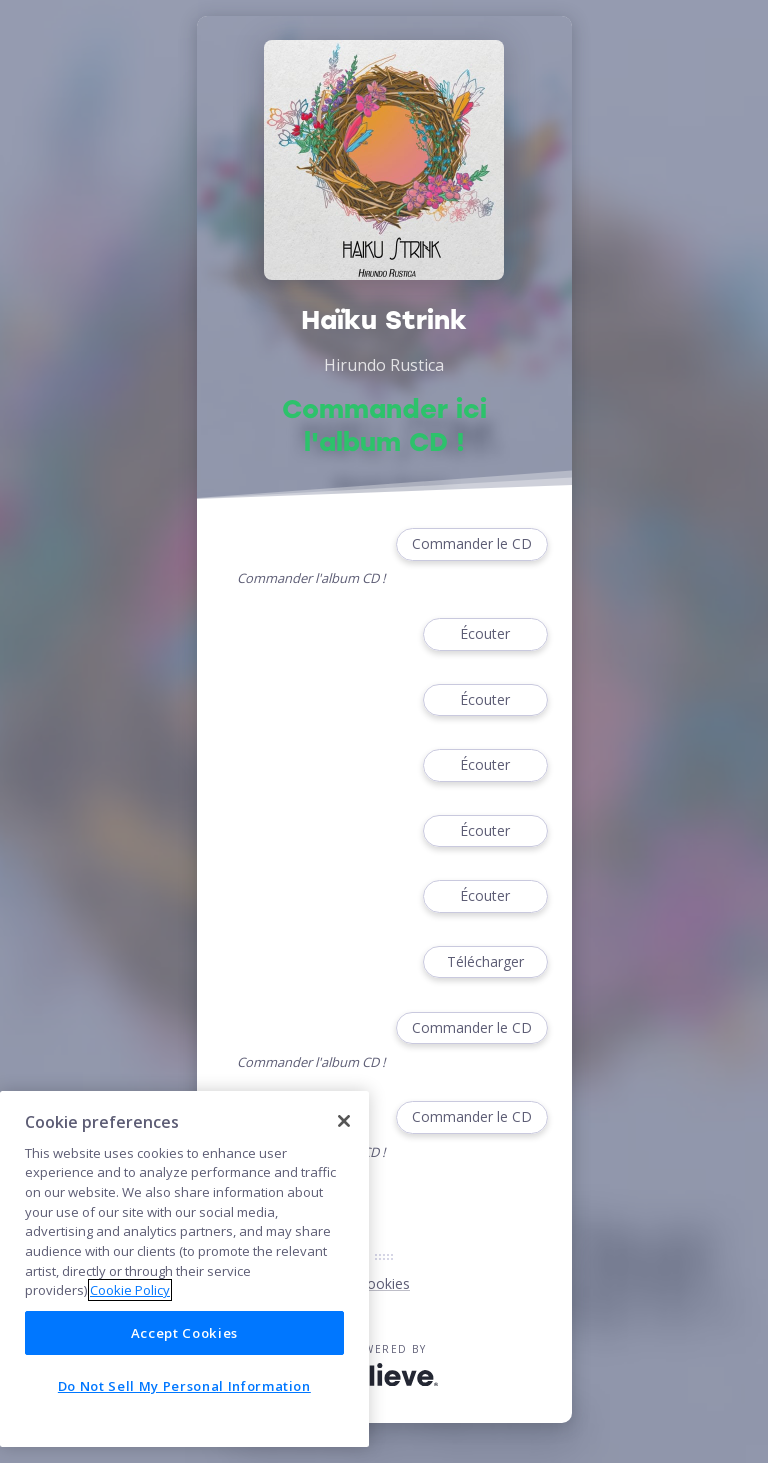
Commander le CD (472, 544)
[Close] (344, 1121)
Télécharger (485, 962)
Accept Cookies (184, 1333)
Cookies (384, 1283)
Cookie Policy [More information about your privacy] (130, 1290)
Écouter (485, 634)
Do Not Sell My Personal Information (184, 1386)
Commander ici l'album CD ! (384, 425)
